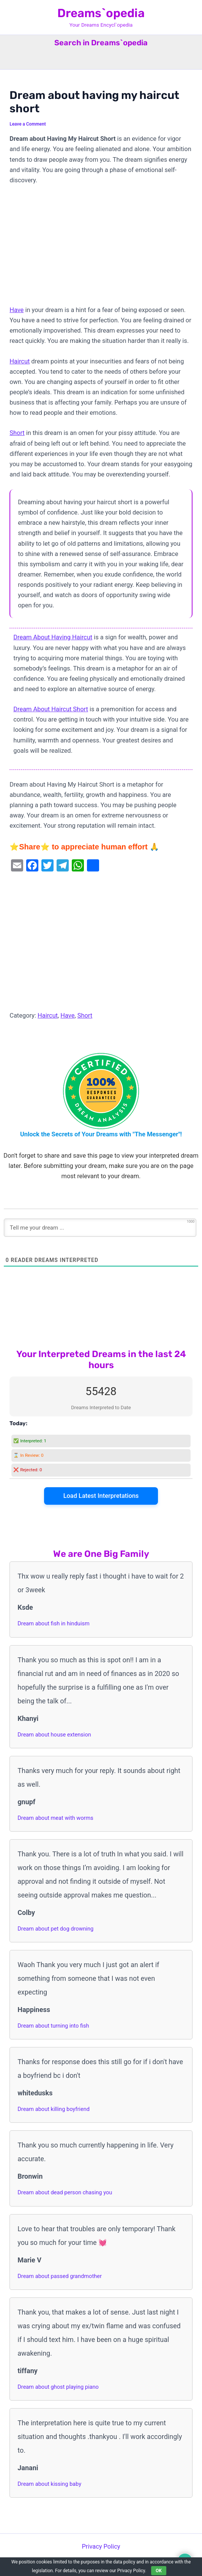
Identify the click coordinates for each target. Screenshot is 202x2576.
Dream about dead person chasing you (64, 2192)
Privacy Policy (101, 2546)
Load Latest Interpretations (101, 1495)
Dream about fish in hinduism (53, 1623)
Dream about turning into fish (53, 2025)
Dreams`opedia (101, 13)
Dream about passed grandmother (59, 2276)
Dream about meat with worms (55, 1818)
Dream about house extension (54, 1734)
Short (16, 433)
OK (159, 2570)
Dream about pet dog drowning (55, 1928)
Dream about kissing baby (49, 2483)
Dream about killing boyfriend (53, 2109)
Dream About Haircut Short (50, 709)
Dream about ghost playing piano (58, 2386)
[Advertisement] (101, 248)
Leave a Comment (27, 124)
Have (16, 310)
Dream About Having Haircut (52, 637)
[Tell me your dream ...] (100, 1228)
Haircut (19, 361)
